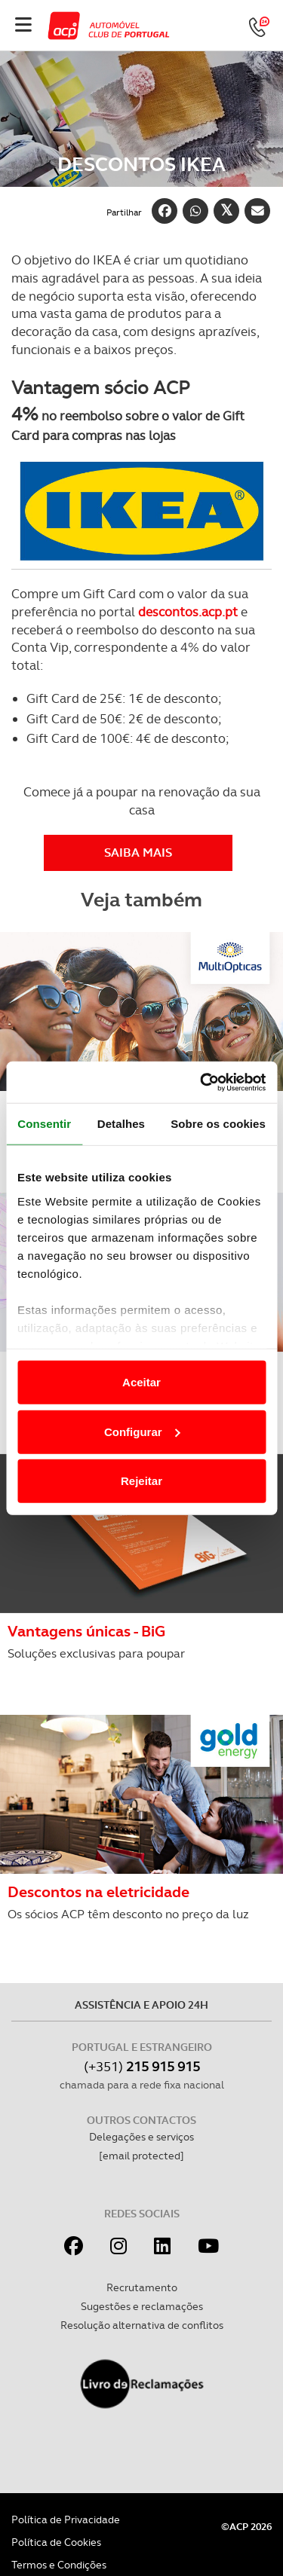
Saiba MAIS (138, 852)
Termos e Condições (58, 2564)
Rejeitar (141, 1480)
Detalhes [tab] (121, 1123)
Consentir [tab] (44, 1123)
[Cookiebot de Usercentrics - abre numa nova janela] (201, 1082)
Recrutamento (141, 2287)
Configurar (142, 1431)
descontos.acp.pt (188, 612)
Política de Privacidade (65, 2519)
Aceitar (141, 1382)
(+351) (142, 2066)
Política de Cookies (56, 2542)
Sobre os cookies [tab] (218, 1123)
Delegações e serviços (141, 2137)
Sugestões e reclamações (142, 2306)
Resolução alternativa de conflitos (141, 2325)
